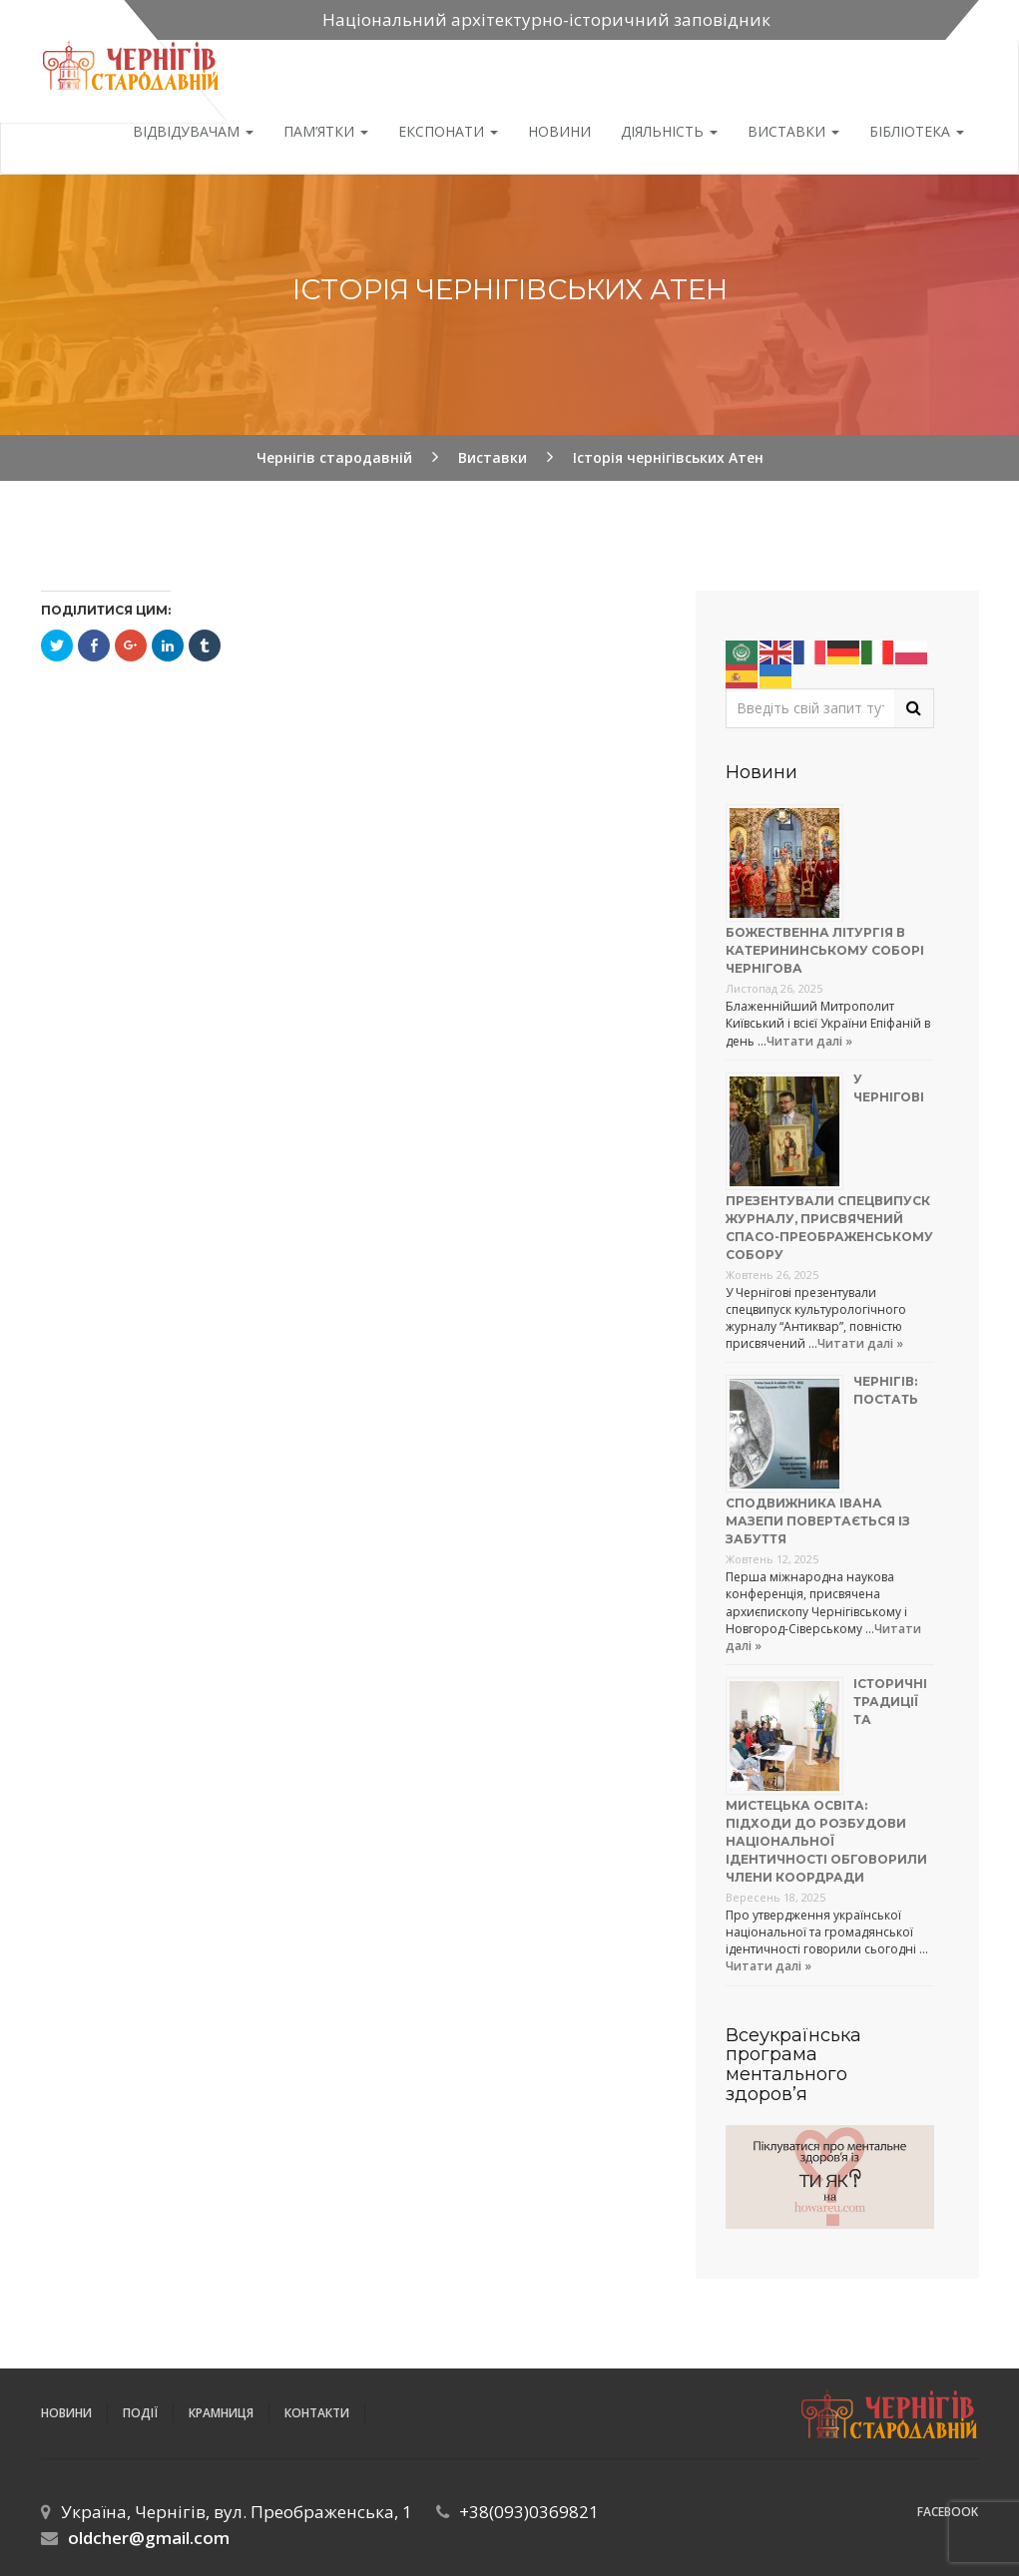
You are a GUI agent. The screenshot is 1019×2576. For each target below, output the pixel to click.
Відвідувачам (193, 131)
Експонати (448, 131)
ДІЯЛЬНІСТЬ (669, 131)
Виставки (793, 131)
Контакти (316, 2412)
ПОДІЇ (140, 2412)
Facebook (947, 2511)
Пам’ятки (325, 131)
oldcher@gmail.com (149, 2537)
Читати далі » (809, 1041)
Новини (559, 131)
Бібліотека (916, 131)
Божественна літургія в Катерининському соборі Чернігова (825, 950)
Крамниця (221, 2412)
